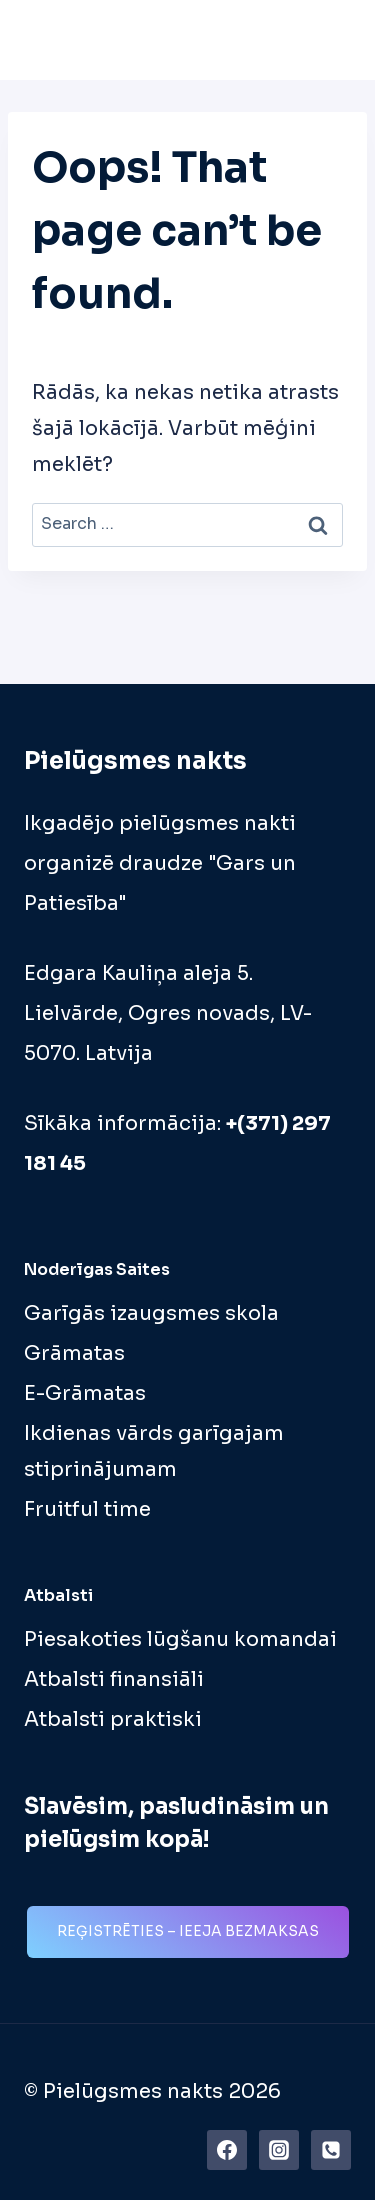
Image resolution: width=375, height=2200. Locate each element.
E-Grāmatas (85, 1393)
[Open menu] (329, 39)
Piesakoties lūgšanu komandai (180, 1639)
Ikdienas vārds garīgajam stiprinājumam (154, 1451)
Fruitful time (87, 1509)
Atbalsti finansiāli (114, 1679)
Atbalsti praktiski (113, 1719)
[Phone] (331, 2150)
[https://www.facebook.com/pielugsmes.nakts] (227, 2150)
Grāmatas (74, 1353)
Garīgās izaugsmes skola (151, 1313)
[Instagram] (279, 2150)
